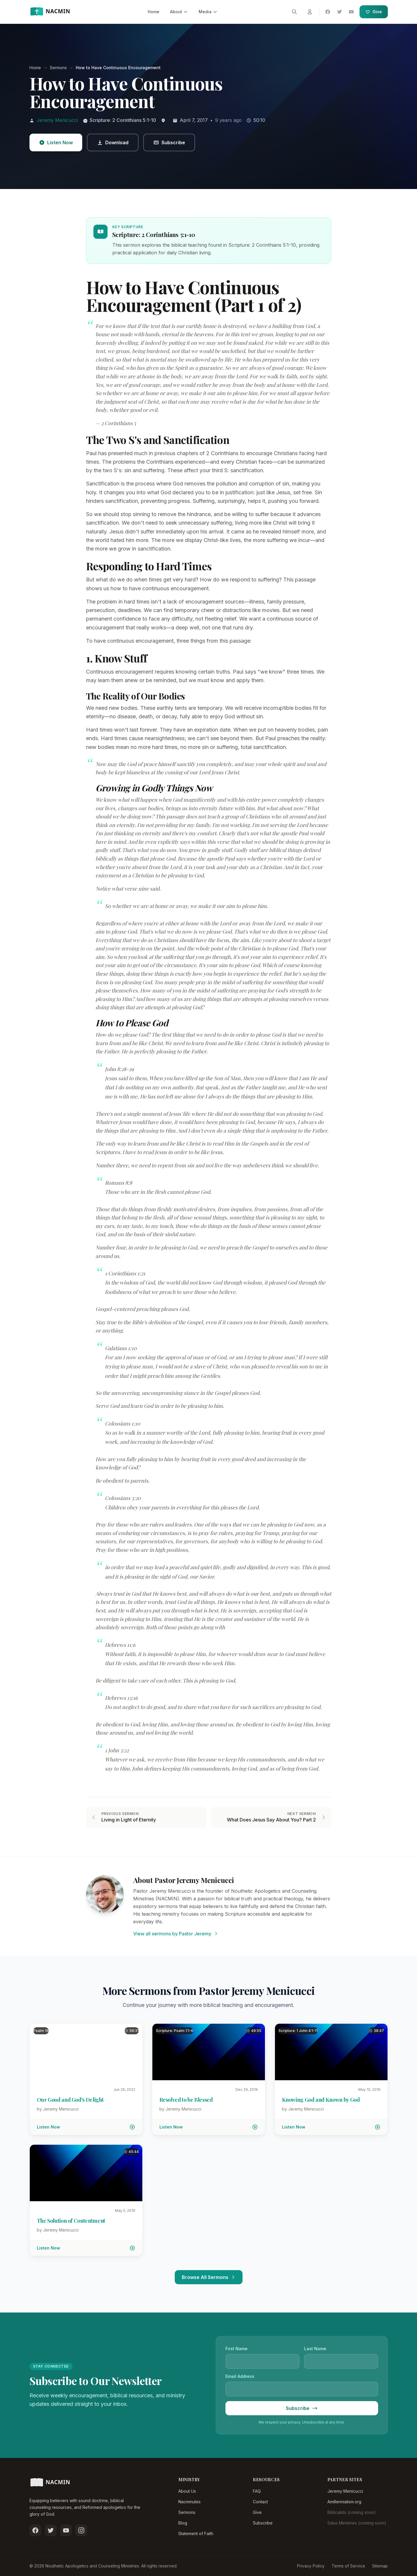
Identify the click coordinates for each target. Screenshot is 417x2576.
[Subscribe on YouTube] (66, 2530)
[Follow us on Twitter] (51, 2530)
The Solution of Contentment (71, 2220)
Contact (260, 2501)
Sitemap (380, 2565)
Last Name (315, 2348)
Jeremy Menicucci (57, 120)
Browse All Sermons (208, 2277)
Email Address (239, 2376)
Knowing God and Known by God (321, 2099)
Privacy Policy (310, 2565)
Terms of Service (348, 2565)
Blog (182, 2522)
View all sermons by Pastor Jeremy (175, 1934)
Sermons (186, 2512)
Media (208, 11)
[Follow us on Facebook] (35, 2530)
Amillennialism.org (344, 2501)
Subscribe (263, 2522)
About (179, 11)
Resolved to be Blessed (186, 2099)
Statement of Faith (195, 2533)
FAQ (257, 2491)
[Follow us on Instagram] (81, 2530)
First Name (236, 2348)
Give (373, 11)
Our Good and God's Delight (70, 2099)
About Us (187, 2491)
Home (153, 11)
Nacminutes (189, 2501)
